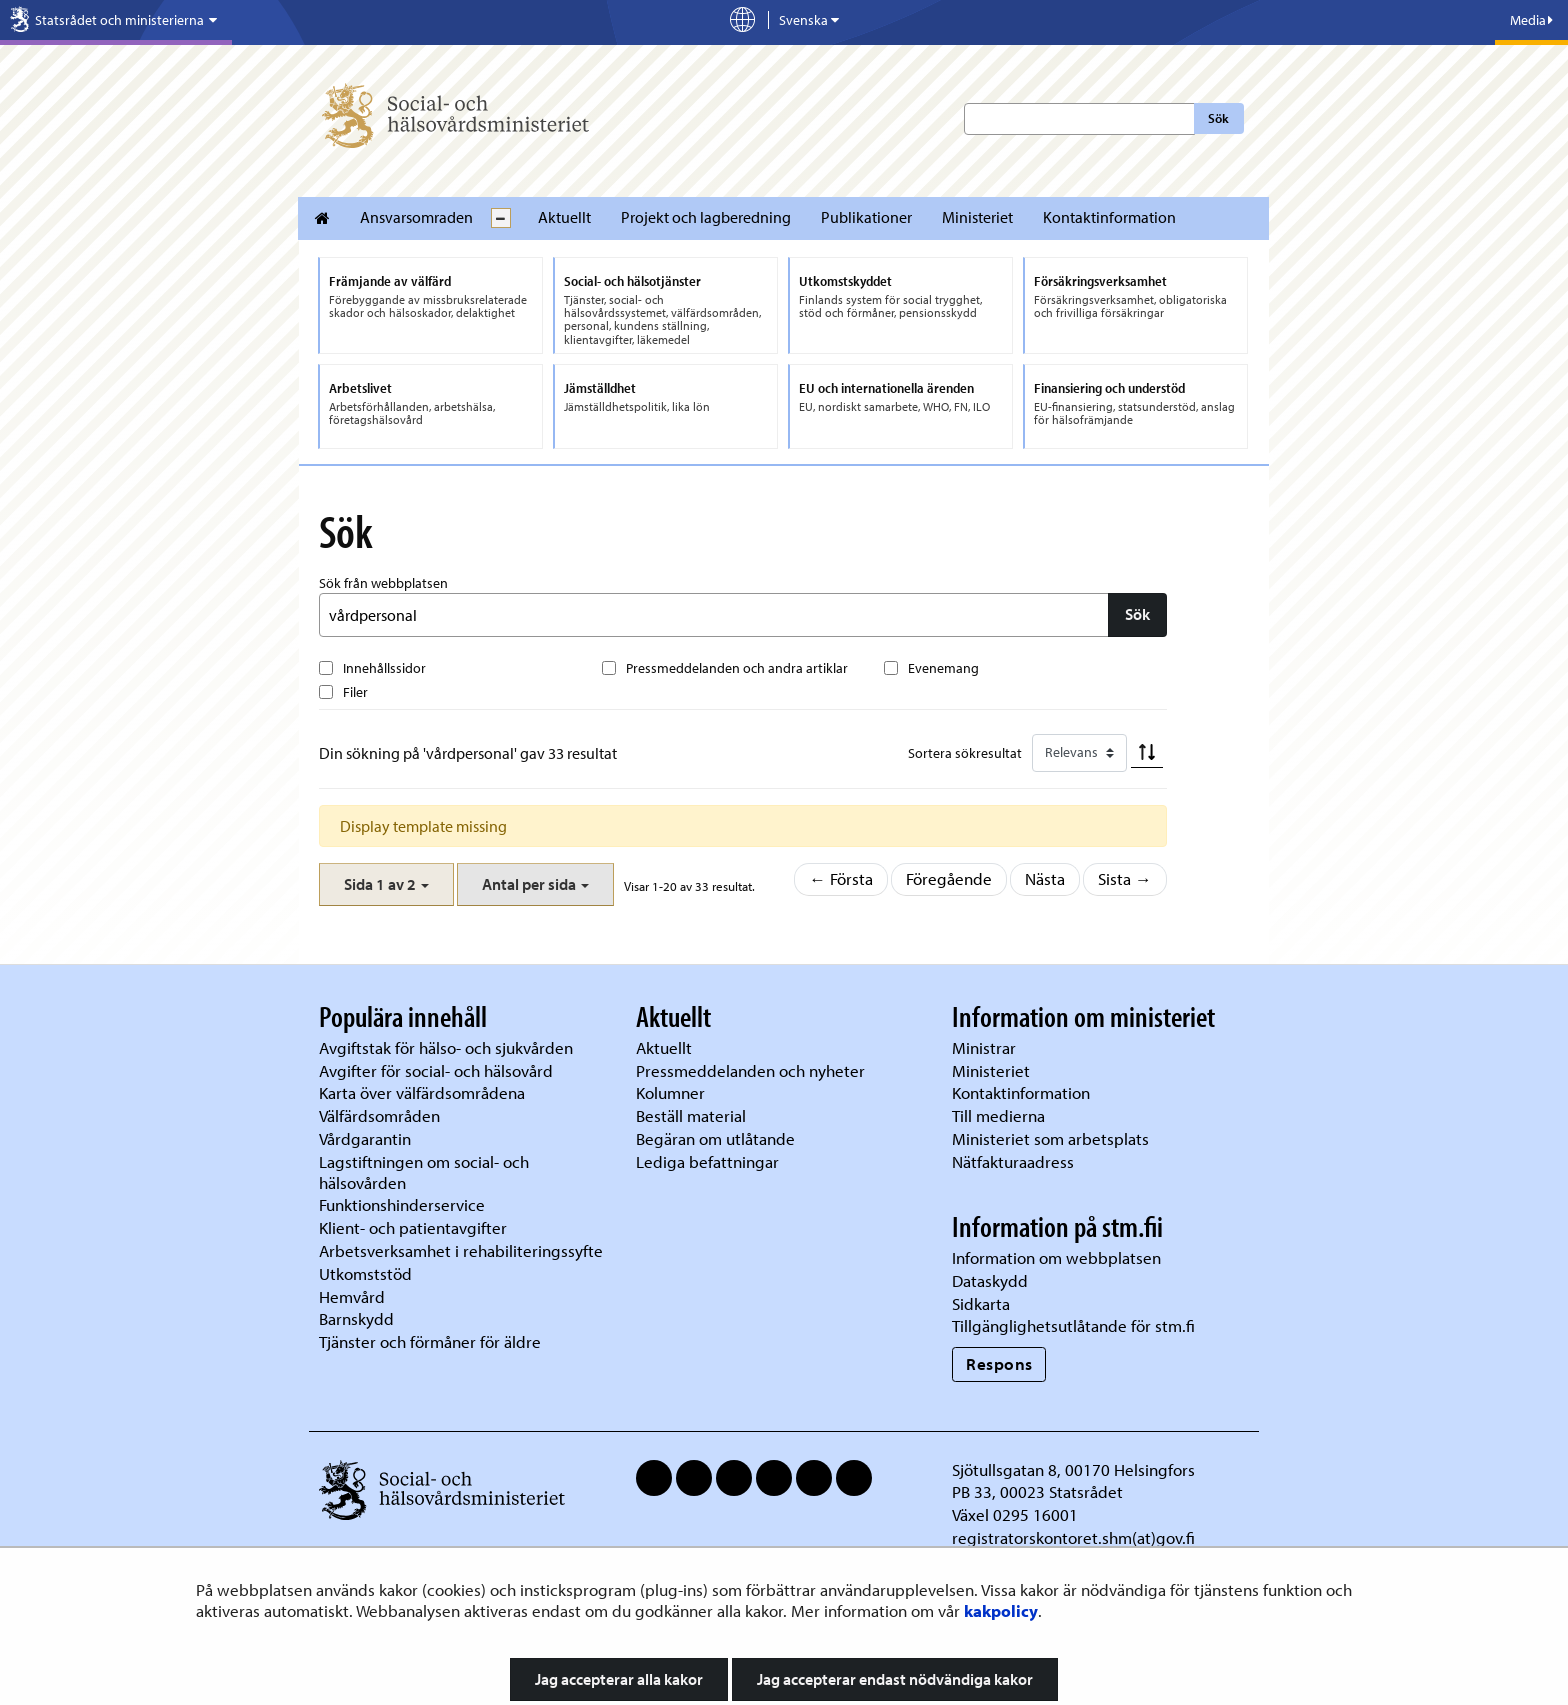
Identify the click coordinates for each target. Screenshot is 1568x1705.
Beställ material (691, 1115)
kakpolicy (1001, 1610)
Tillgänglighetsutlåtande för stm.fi (1073, 1325)
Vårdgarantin (365, 1138)
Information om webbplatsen (1056, 1257)
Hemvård (352, 1296)
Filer (355, 692)
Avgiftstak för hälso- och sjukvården (446, 1047)
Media (1531, 20)
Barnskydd (356, 1318)
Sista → (1125, 878)
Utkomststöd (365, 1273)
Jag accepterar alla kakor (619, 1679)
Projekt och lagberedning (706, 217)
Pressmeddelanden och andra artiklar (737, 668)
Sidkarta (981, 1303)
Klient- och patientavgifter (413, 1227)
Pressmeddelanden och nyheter (750, 1070)
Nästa (1045, 878)
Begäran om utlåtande (715, 1138)
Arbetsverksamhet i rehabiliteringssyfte (463, 1250)
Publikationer (866, 217)
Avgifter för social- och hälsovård (436, 1070)
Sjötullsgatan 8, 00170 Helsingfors (1073, 1469)
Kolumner (670, 1092)
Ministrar (984, 1047)
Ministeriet (977, 217)
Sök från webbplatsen (383, 583)
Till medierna (998, 1115)
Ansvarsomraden (416, 217)
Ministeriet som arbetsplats (1050, 1138)
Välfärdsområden (379, 1115)
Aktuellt (564, 217)
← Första (841, 878)
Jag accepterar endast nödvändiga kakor (895, 1679)
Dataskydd (990, 1280)
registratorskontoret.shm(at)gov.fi (1073, 1537)
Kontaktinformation (1109, 217)
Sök (1218, 118)
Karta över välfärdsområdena (422, 1092)
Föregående (949, 878)
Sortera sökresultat (965, 753)
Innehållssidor (384, 668)
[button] (386, 884)
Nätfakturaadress (1013, 1161)
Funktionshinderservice (402, 1204)
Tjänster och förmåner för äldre (430, 1341)
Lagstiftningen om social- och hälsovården (424, 1172)
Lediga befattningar (707, 1161)
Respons (999, 1363)
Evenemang (943, 668)
